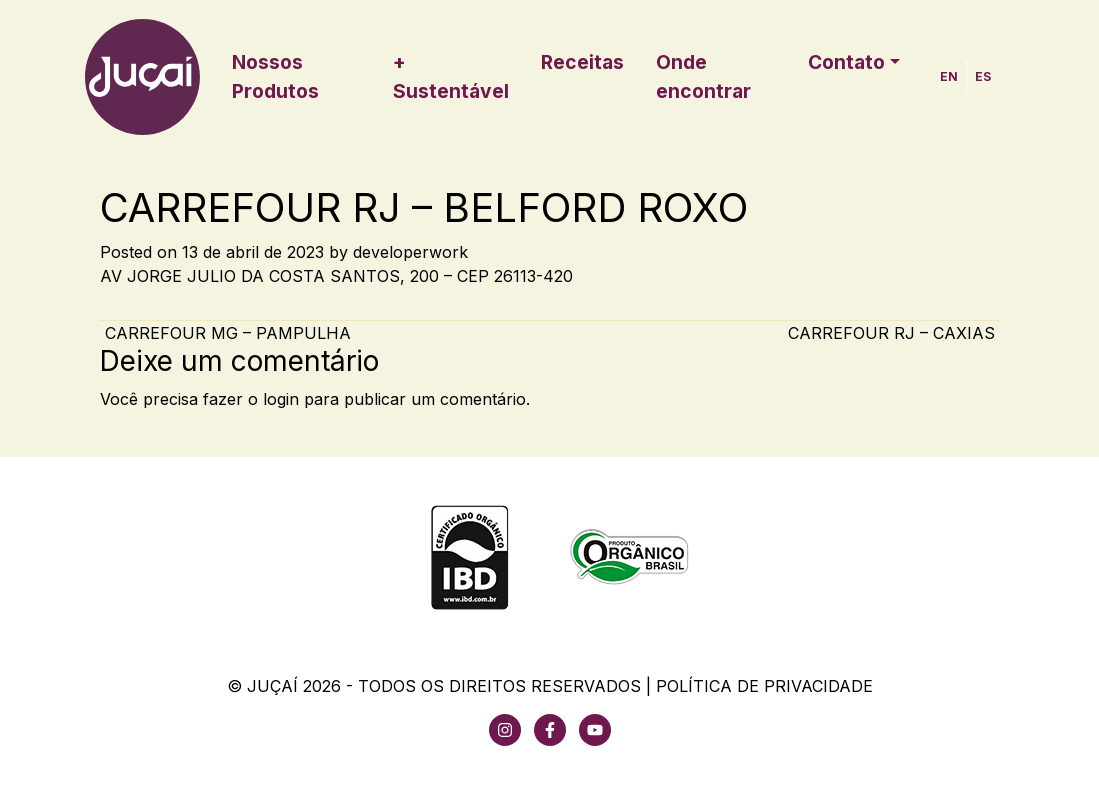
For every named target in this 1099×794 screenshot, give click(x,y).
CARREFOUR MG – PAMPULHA (225, 333)
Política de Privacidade (764, 686)
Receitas (582, 62)
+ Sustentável (451, 76)
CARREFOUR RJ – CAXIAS (894, 333)
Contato (846, 62)
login (281, 399)
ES (983, 76)
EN (949, 76)
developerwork (410, 252)
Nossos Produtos (275, 76)
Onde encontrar (703, 76)
